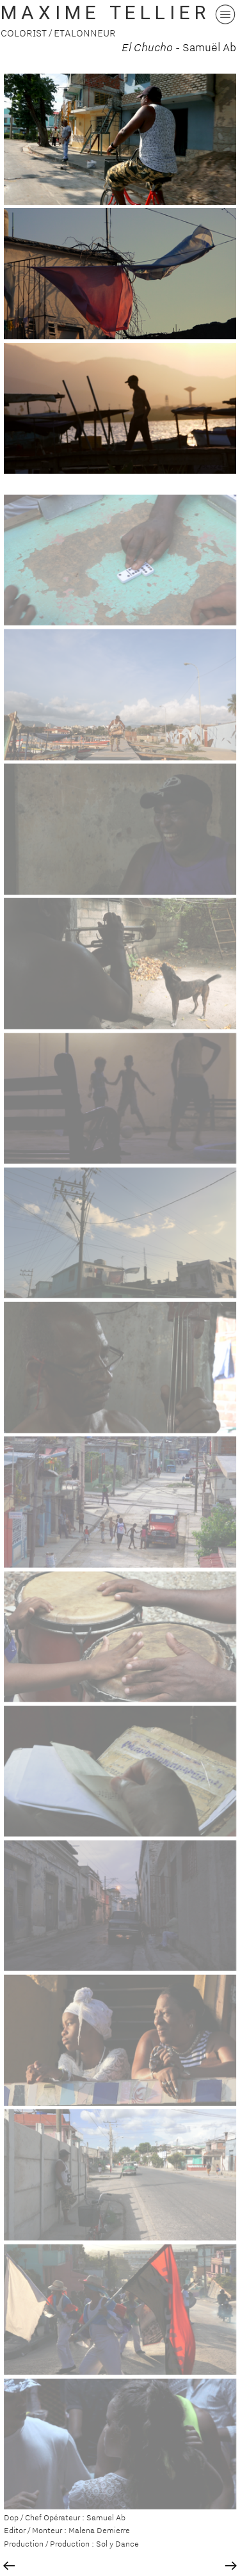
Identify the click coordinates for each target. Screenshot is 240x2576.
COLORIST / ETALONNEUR (58, 33)
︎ (9, 2566)
